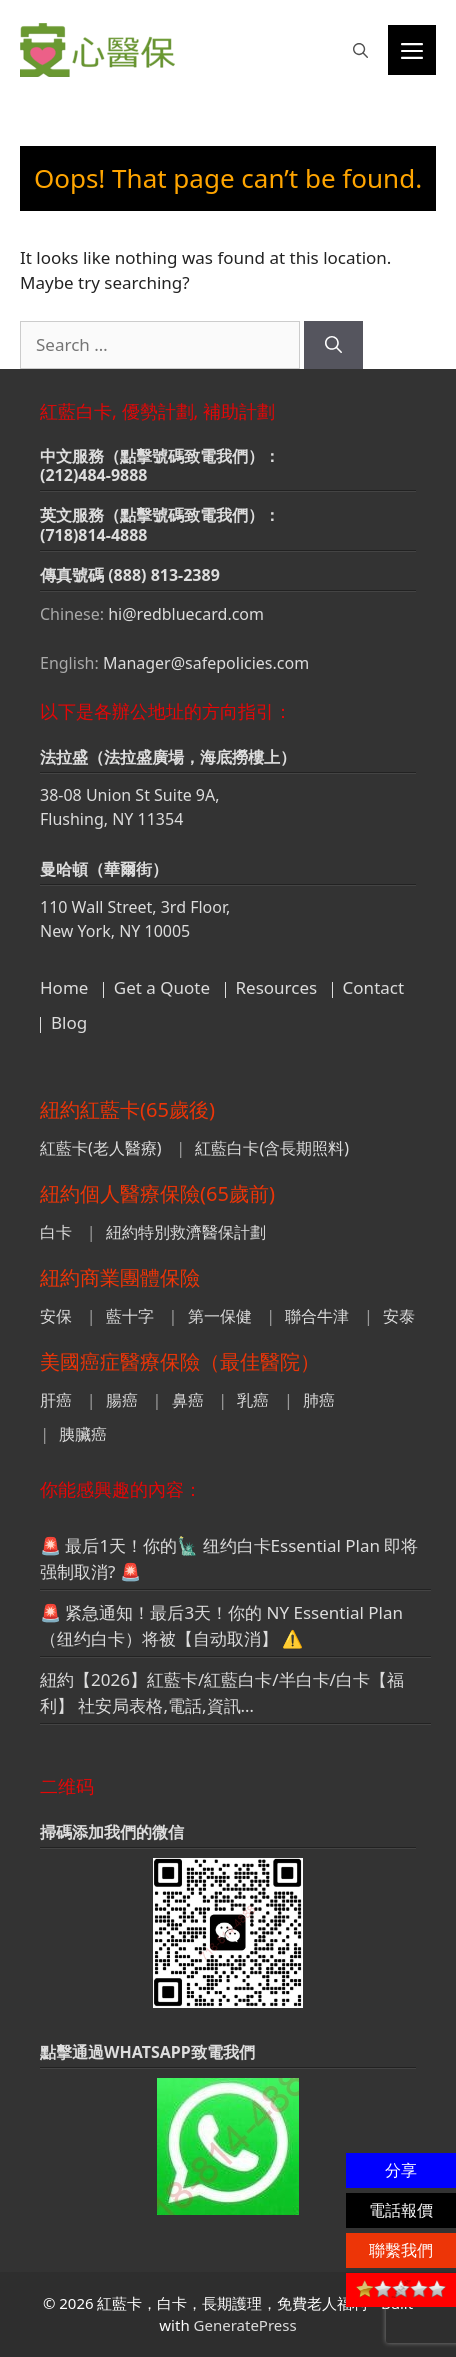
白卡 (56, 1232)
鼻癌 (188, 1400)
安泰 (399, 1316)
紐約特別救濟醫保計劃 (186, 1232)
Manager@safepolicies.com (206, 663)
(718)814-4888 (94, 535)
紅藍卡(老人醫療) (101, 1148)
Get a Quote (162, 987)
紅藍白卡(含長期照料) (272, 1148)
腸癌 (122, 1400)
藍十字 (130, 1316)
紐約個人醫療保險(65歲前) (157, 1193)
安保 (56, 1316)
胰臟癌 (83, 1434)
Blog (69, 1022)
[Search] (333, 345)
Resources (277, 987)
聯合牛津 (317, 1316)
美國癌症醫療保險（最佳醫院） (180, 1361)
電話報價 (401, 2210)
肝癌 (56, 1400)
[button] (360, 50)
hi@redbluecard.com (186, 614)
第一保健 (220, 1316)
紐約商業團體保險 (120, 1277)
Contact (374, 987)
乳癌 (253, 1400)
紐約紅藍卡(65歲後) (127, 1109)
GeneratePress (245, 2325)
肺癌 (319, 1400)
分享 (401, 2170)
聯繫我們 (401, 2250)
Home (64, 987)
